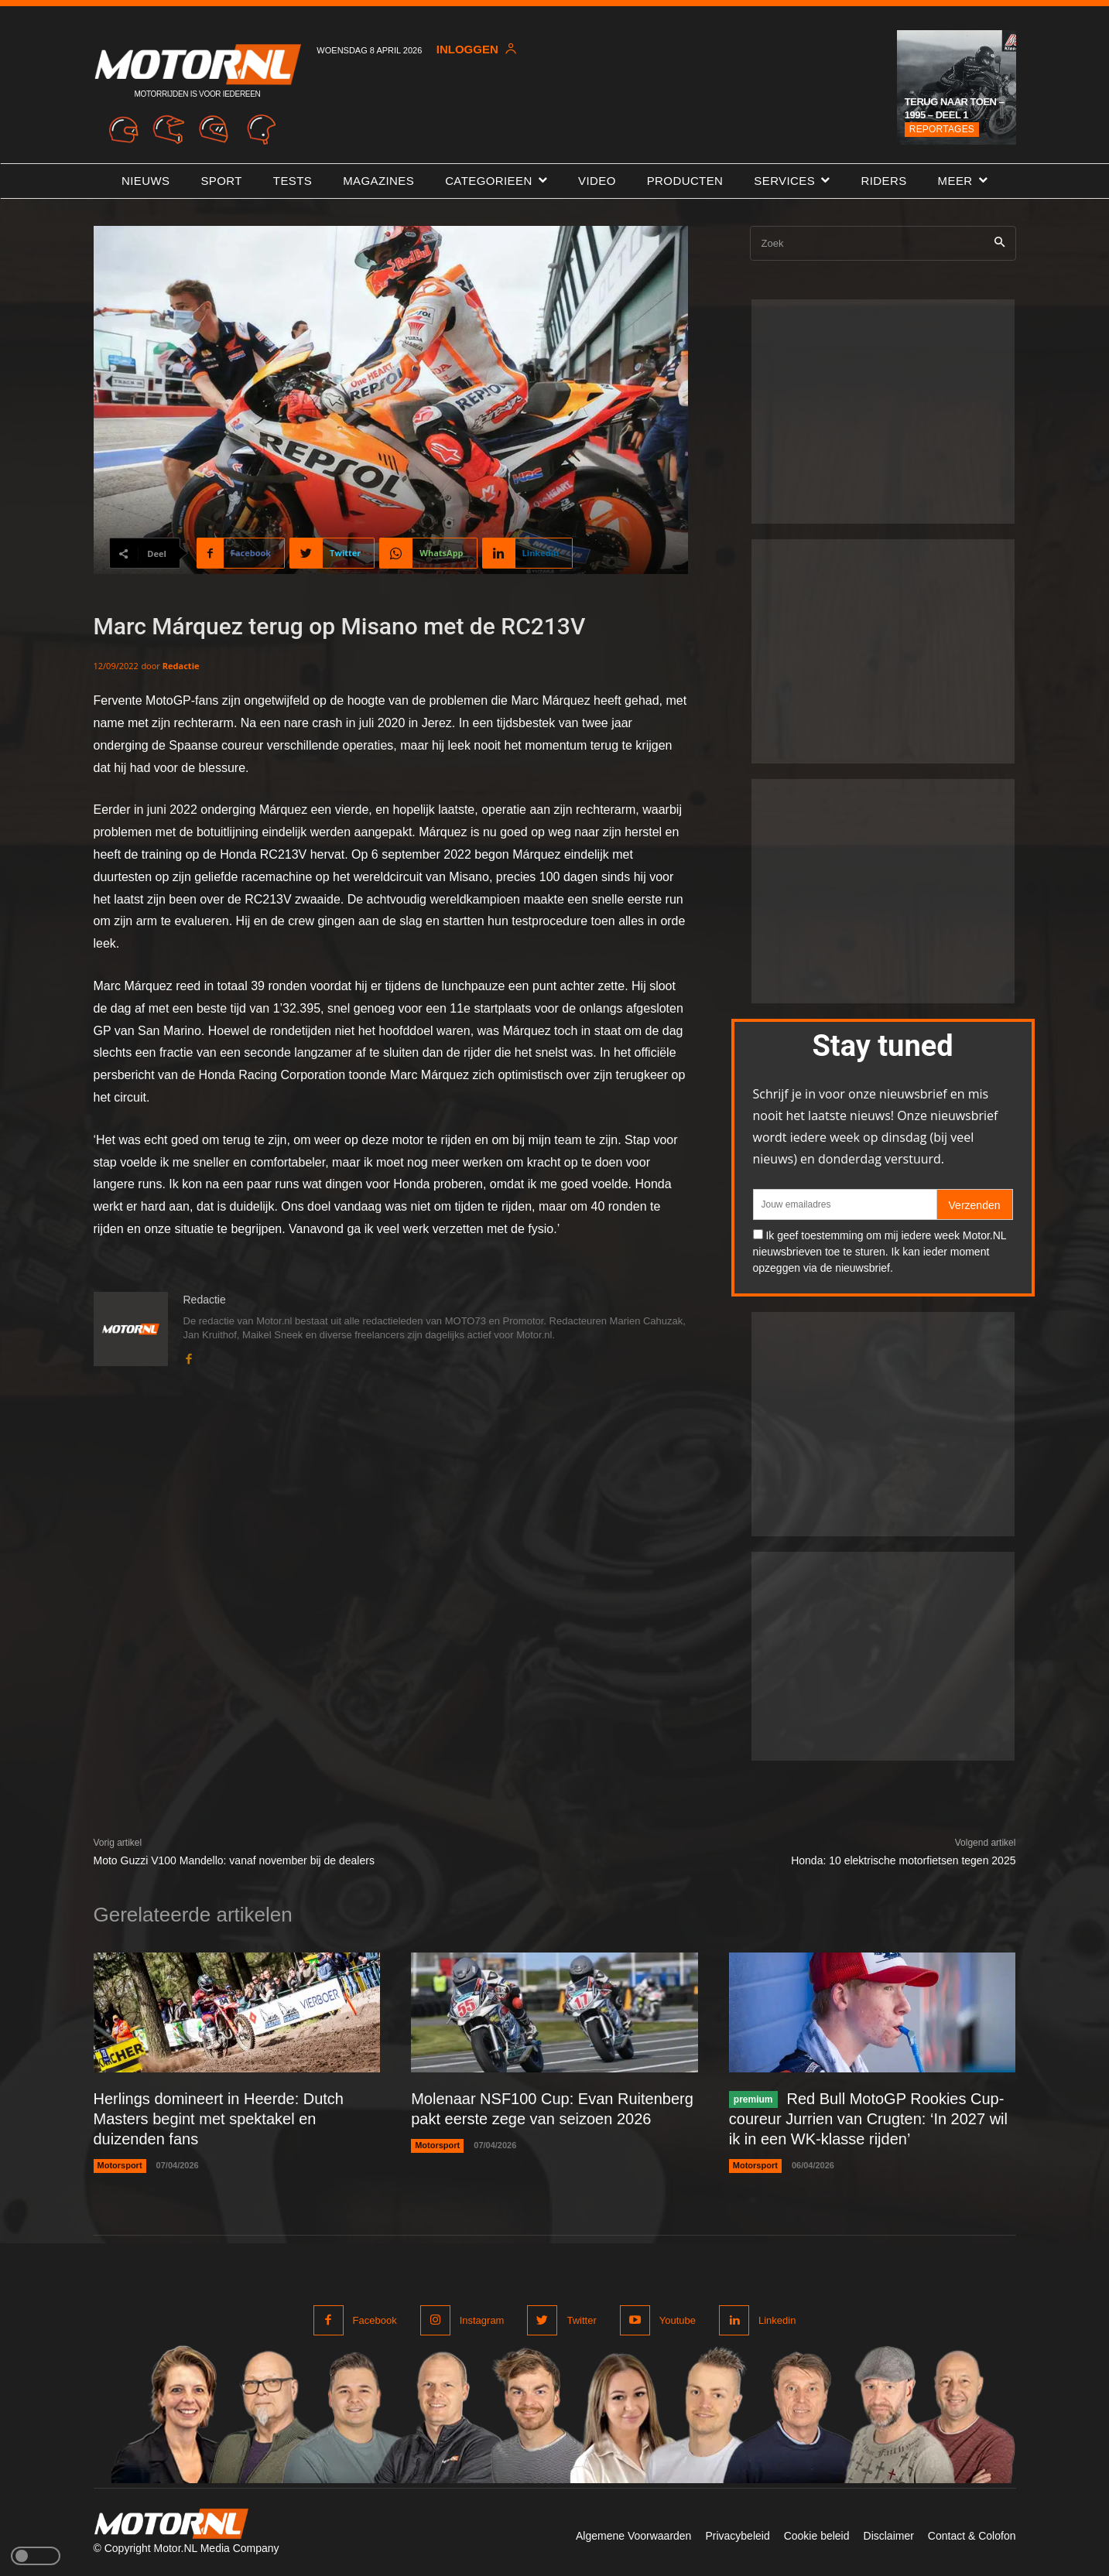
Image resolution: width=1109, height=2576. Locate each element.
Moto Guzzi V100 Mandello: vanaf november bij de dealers (234, 1860)
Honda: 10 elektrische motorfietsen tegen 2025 (903, 1860)
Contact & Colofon (972, 2536)
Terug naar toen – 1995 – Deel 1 (955, 108)
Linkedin (777, 2320)
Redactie (181, 665)
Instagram (482, 2320)
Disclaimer (889, 2536)
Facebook (375, 2320)
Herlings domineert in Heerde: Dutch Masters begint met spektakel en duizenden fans (219, 2118)
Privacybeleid (737, 2536)
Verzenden (975, 1205)
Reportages (941, 129)
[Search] (999, 243)
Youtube (677, 2320)
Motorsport (120, 2165)
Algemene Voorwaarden (633, 2536)
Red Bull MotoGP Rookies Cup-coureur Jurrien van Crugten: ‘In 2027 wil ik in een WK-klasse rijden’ (868, 2118)
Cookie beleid (817, 2536)
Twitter (581, 2320)
